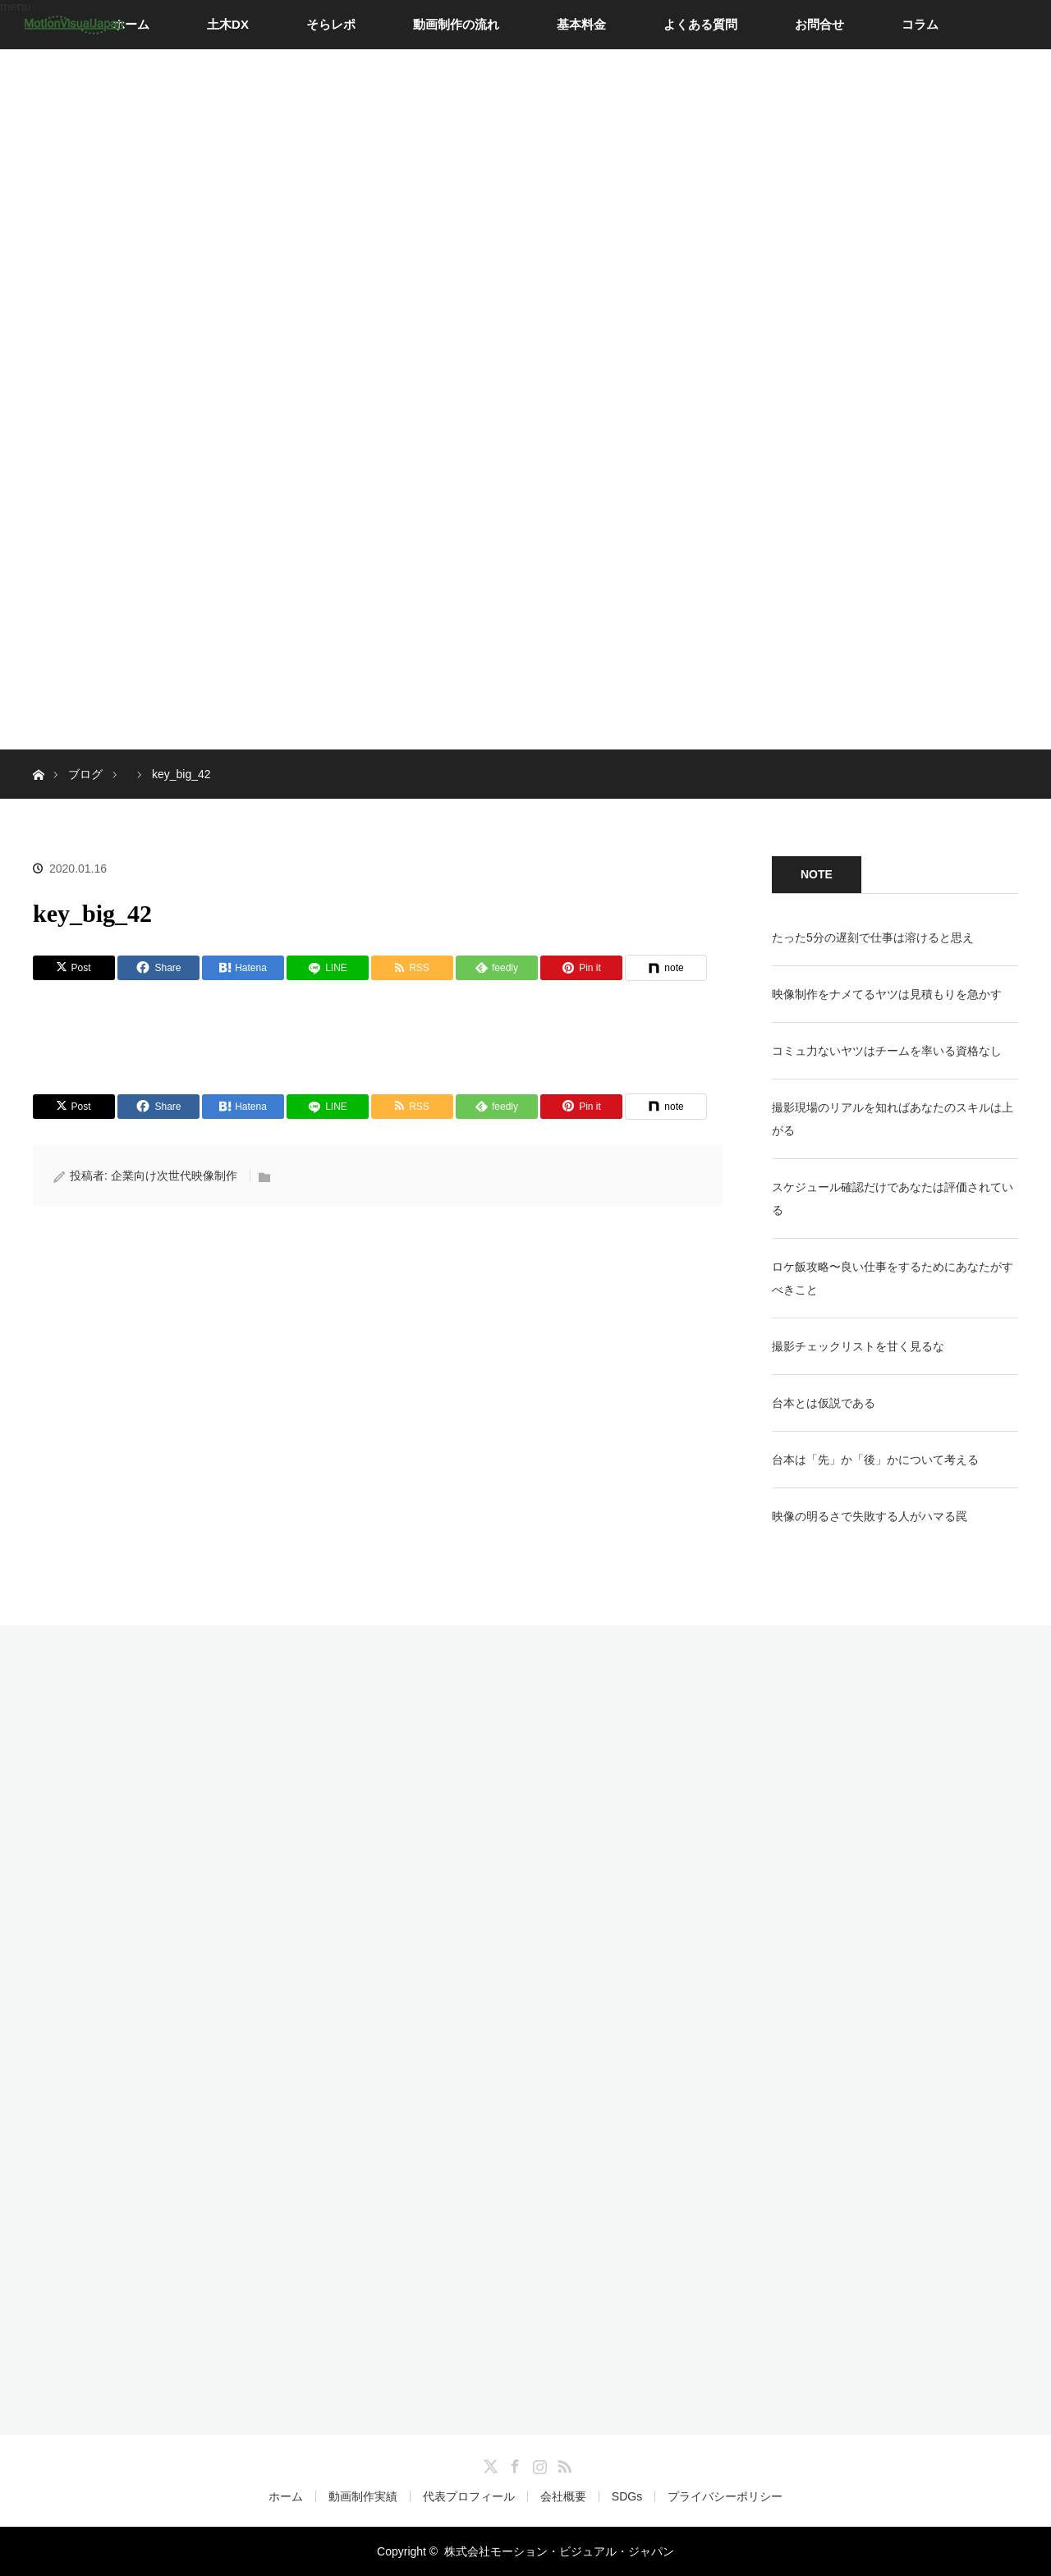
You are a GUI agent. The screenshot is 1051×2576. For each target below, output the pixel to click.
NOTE (817, 874)
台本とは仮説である (823, 1402)
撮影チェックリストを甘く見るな (858, 1346)
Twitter (488, 2463)
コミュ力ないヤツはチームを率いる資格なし (887, 1050)
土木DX (228, 24)
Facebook (513, 2463)
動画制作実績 (362, 2496)
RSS (562, 2463)
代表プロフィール (469, 2496)
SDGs (627, 2496)
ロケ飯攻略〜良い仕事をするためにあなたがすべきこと (892, 1278)
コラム (920, 24)
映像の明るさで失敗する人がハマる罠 (869, 1516)
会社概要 (563, 2496)
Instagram (538, 2463)
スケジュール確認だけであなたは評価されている (892, 1198)
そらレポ (331, 24)
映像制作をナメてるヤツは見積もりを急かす (887, 994)
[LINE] (328, 968)
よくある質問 (700, 24)
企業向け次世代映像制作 (174, 1175)
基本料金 (581, 24)
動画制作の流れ (456, 24)
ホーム (130, 24)
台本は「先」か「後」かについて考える (875, 1459)
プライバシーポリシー (725, 2496)
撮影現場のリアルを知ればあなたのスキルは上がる (892, 1119)
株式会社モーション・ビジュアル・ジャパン (559, 2551)
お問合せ (819, 24)
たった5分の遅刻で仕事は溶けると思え (873, 937)
